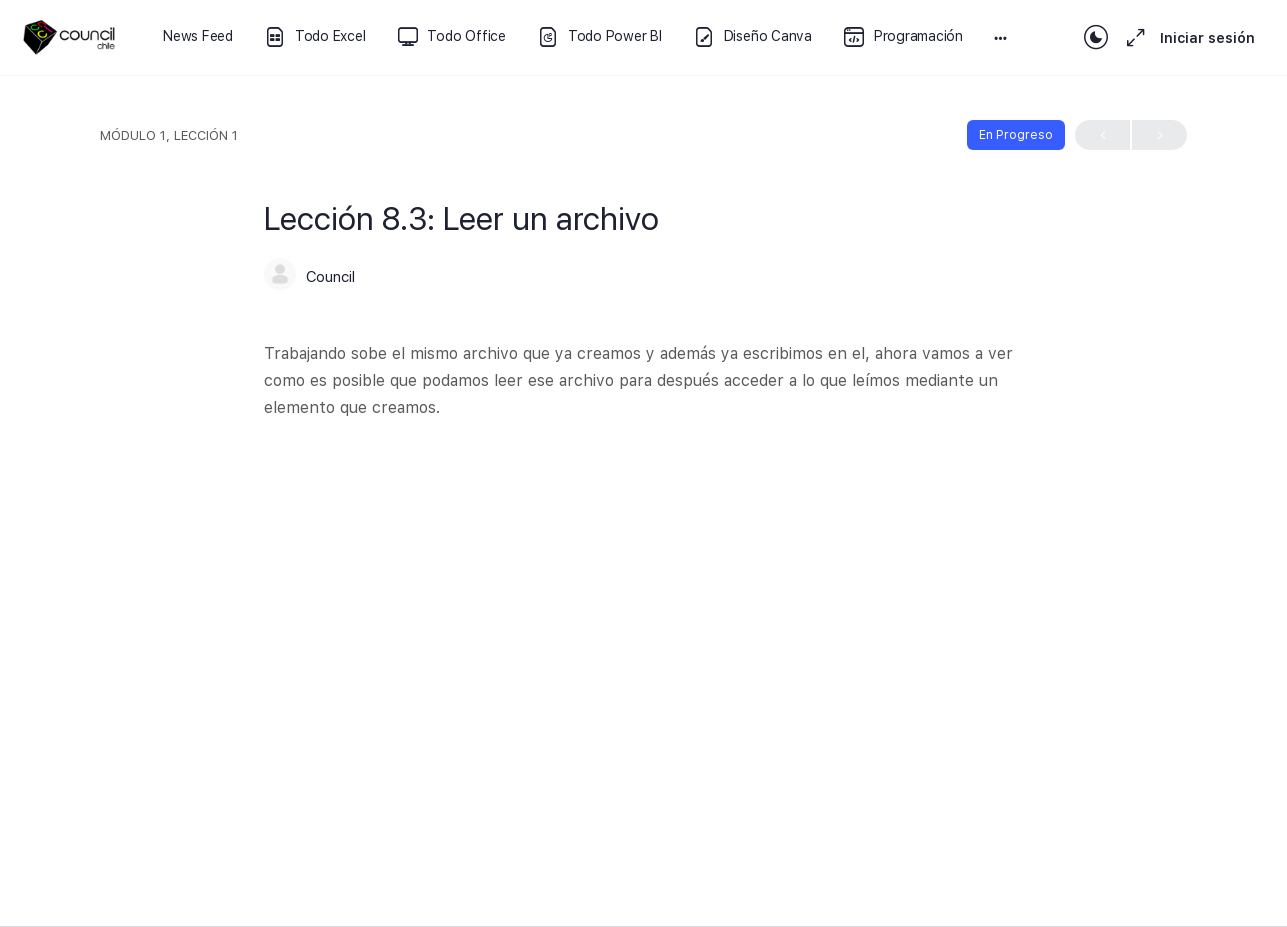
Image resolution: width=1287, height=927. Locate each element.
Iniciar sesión (1207, 38)
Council (330, 277)
